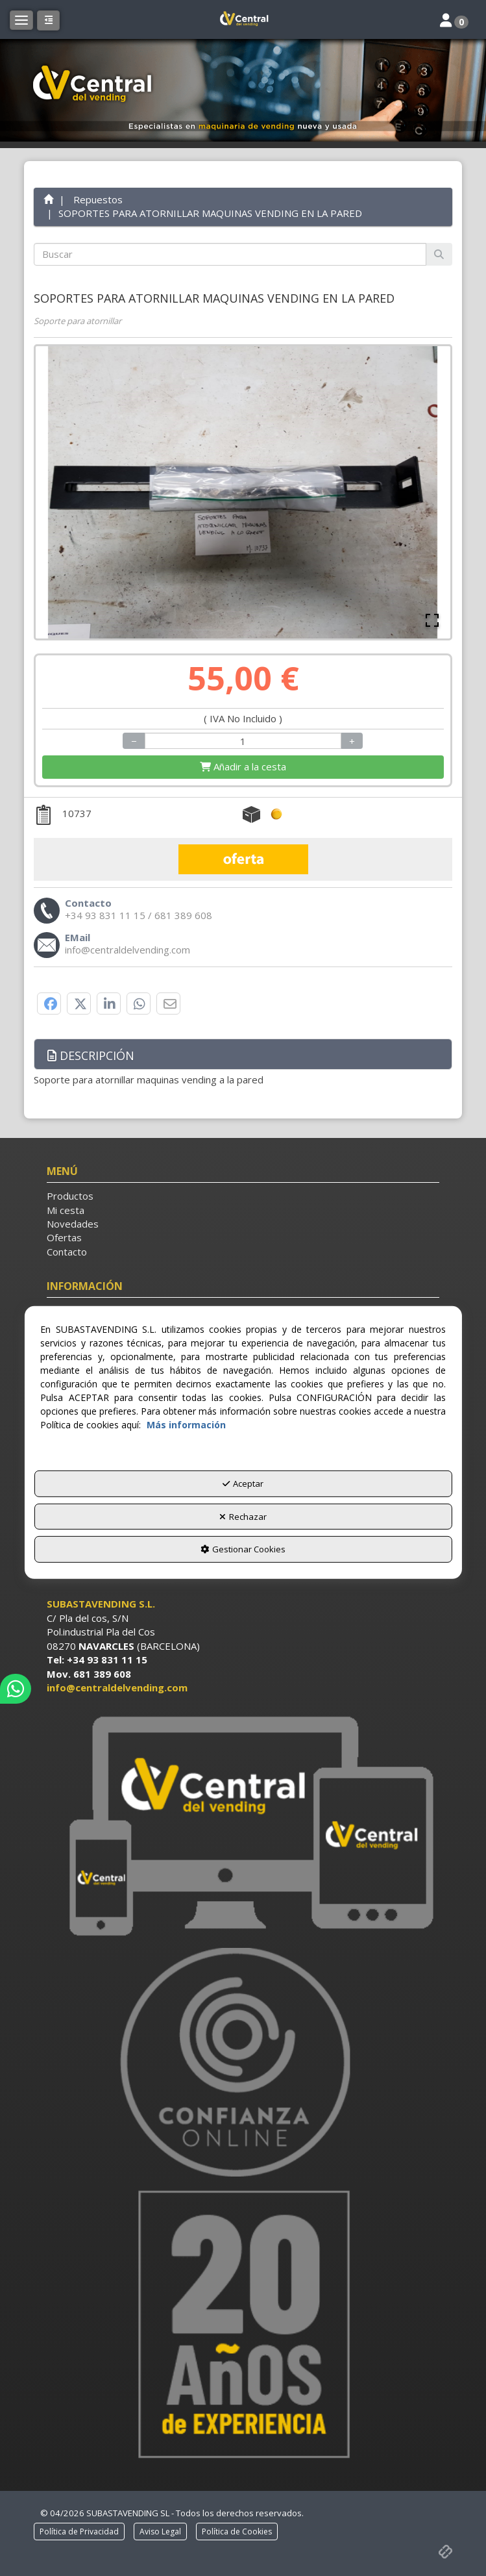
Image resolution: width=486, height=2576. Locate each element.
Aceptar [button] (243, 1483)
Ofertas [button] (64, 1237)
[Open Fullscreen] (432, 620)
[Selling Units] (243, 741)
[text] (230, 254)
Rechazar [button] (243, 1516)
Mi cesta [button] (65, 1210)
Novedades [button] (73, 1223)
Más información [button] (186, 1425)
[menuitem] (243, 1196)
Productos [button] (70, 1195)
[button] (243, 19)
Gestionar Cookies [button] (243, 1549)
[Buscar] (439, 254)
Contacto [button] (67, 1251)
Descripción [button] (90, 1055)
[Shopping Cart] (242, 766)
